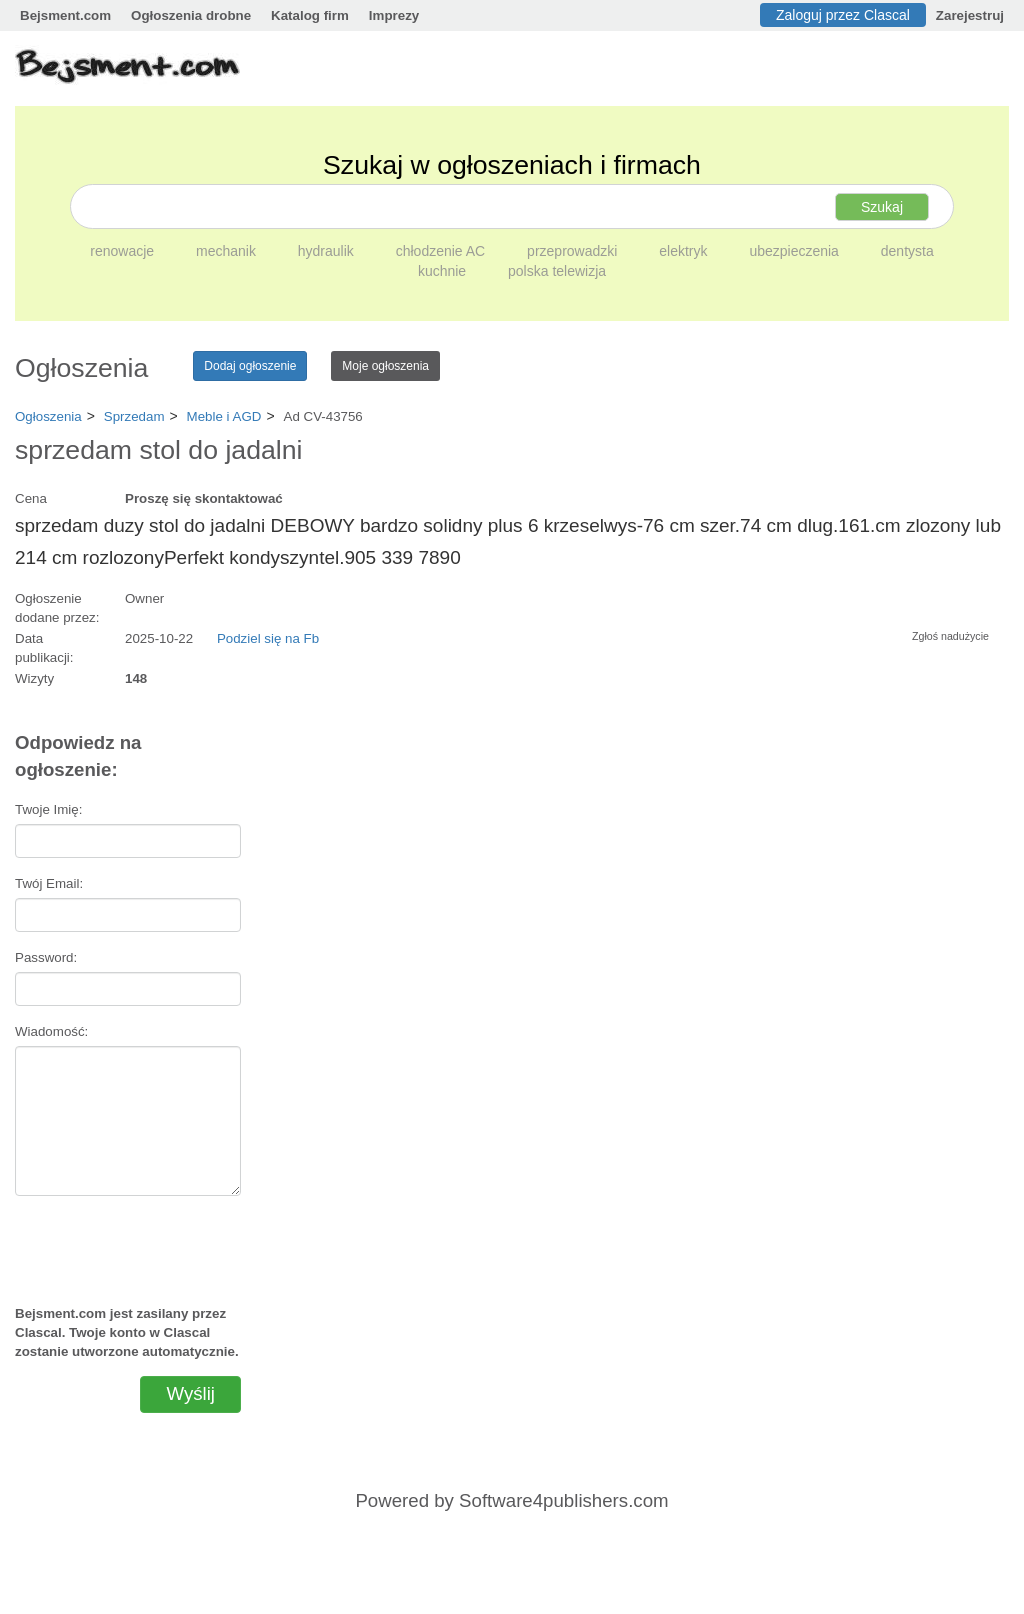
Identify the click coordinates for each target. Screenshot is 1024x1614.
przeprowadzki (574, 251)
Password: (46, 957)
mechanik (228, 251)
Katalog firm (310, 15)
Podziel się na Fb (268, 638)
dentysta (907, 251)
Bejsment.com (65, 15)
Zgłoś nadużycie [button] (950, 636)
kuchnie (444, 271)
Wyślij (190, 1393)
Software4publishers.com (563, 1500)
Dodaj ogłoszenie (250, 366)
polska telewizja (557, 271)
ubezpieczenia (795, 251)
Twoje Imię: (48, 809)
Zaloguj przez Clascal (843, 15)
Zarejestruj (970, 15)
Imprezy (394, 15)
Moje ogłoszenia (385, 366)
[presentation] (135, 1242)
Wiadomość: (51, 1031)
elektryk (685, 251)
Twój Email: (49, 883)
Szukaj (882, 207)
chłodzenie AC (442, 251)
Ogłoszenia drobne (191, 15)
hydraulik (328, 251)
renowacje (124, 251)
